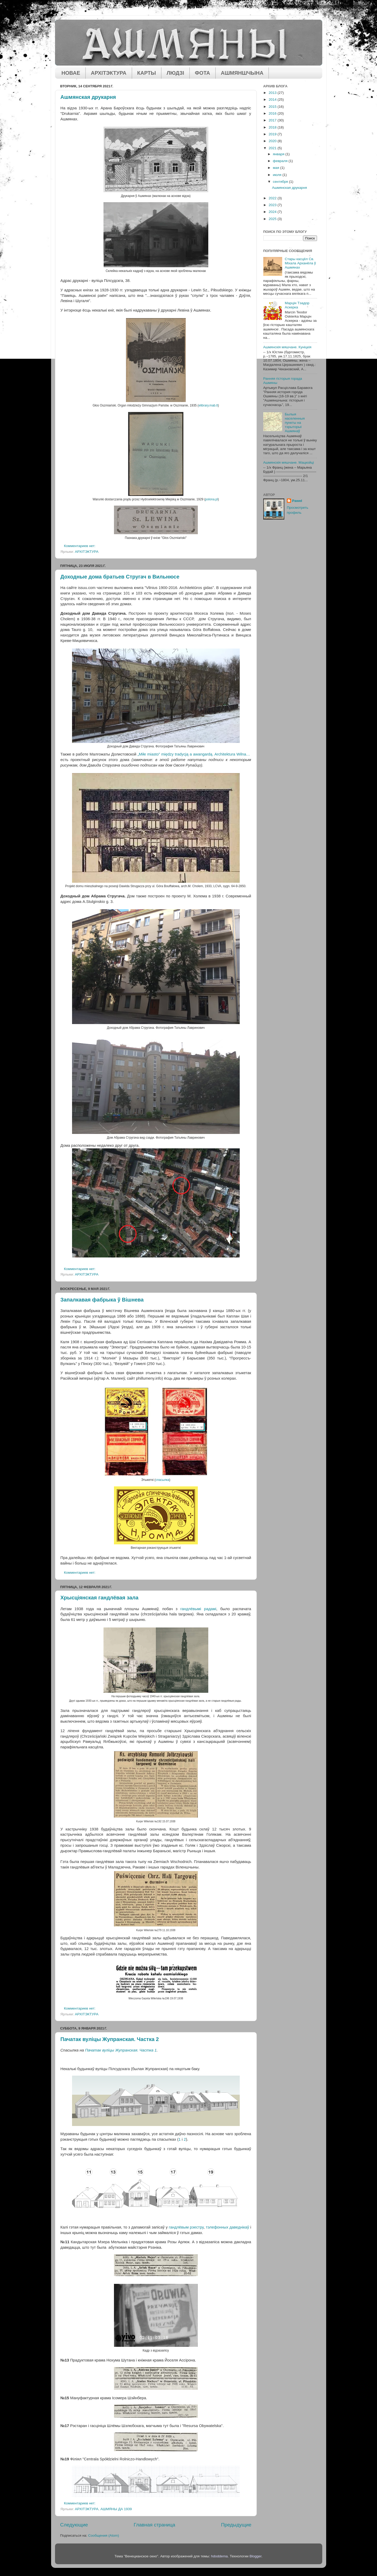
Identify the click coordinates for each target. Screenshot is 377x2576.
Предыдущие (236, 2524)
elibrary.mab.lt (208, 405)
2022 (273, 198)
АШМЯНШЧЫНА (242, 73)
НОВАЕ (71, 73)
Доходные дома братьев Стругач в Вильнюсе (120, 577)
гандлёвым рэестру (186, 2227)
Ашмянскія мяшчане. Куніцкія (287, 347)
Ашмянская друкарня (88, 97)
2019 (273, 134)
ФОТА (202, 73)
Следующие (74, 2524)
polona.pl (211, 499)
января (279, 154)
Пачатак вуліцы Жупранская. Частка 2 (110, 2039)
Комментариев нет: (80, 546)
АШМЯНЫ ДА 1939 (116, 2509)
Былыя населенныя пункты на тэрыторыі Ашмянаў (295, 422)
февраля (281, 161)
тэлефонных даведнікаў (227, 2227)
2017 (273, 120)
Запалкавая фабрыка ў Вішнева (102, 1300)
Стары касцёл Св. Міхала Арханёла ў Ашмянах (300, 263)
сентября (281, 182)
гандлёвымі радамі (198, 1609)
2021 (273, 148)
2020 (273, 141)
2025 (273, 219)
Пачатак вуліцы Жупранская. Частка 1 (121, 2050)
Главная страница (154, 2524)
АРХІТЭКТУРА (109, 73)
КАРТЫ (146, 73)
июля (277, 175)
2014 (273, 99)
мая (276, 168)
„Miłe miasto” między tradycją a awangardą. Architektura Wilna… (194, 754)
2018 (273, 127)
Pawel (297, 501)
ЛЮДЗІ (175, 73)
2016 (273, 113)
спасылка (162, 1480)
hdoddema (219, 2556)
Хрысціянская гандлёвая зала (100, 1597)
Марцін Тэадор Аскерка (297, 305)
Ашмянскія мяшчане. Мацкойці (288, 462)
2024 (273, 212)
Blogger (255, 2556)
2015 (273, 107)
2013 (273, 93)
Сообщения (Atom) (103, 2535)
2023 (273, 205)
